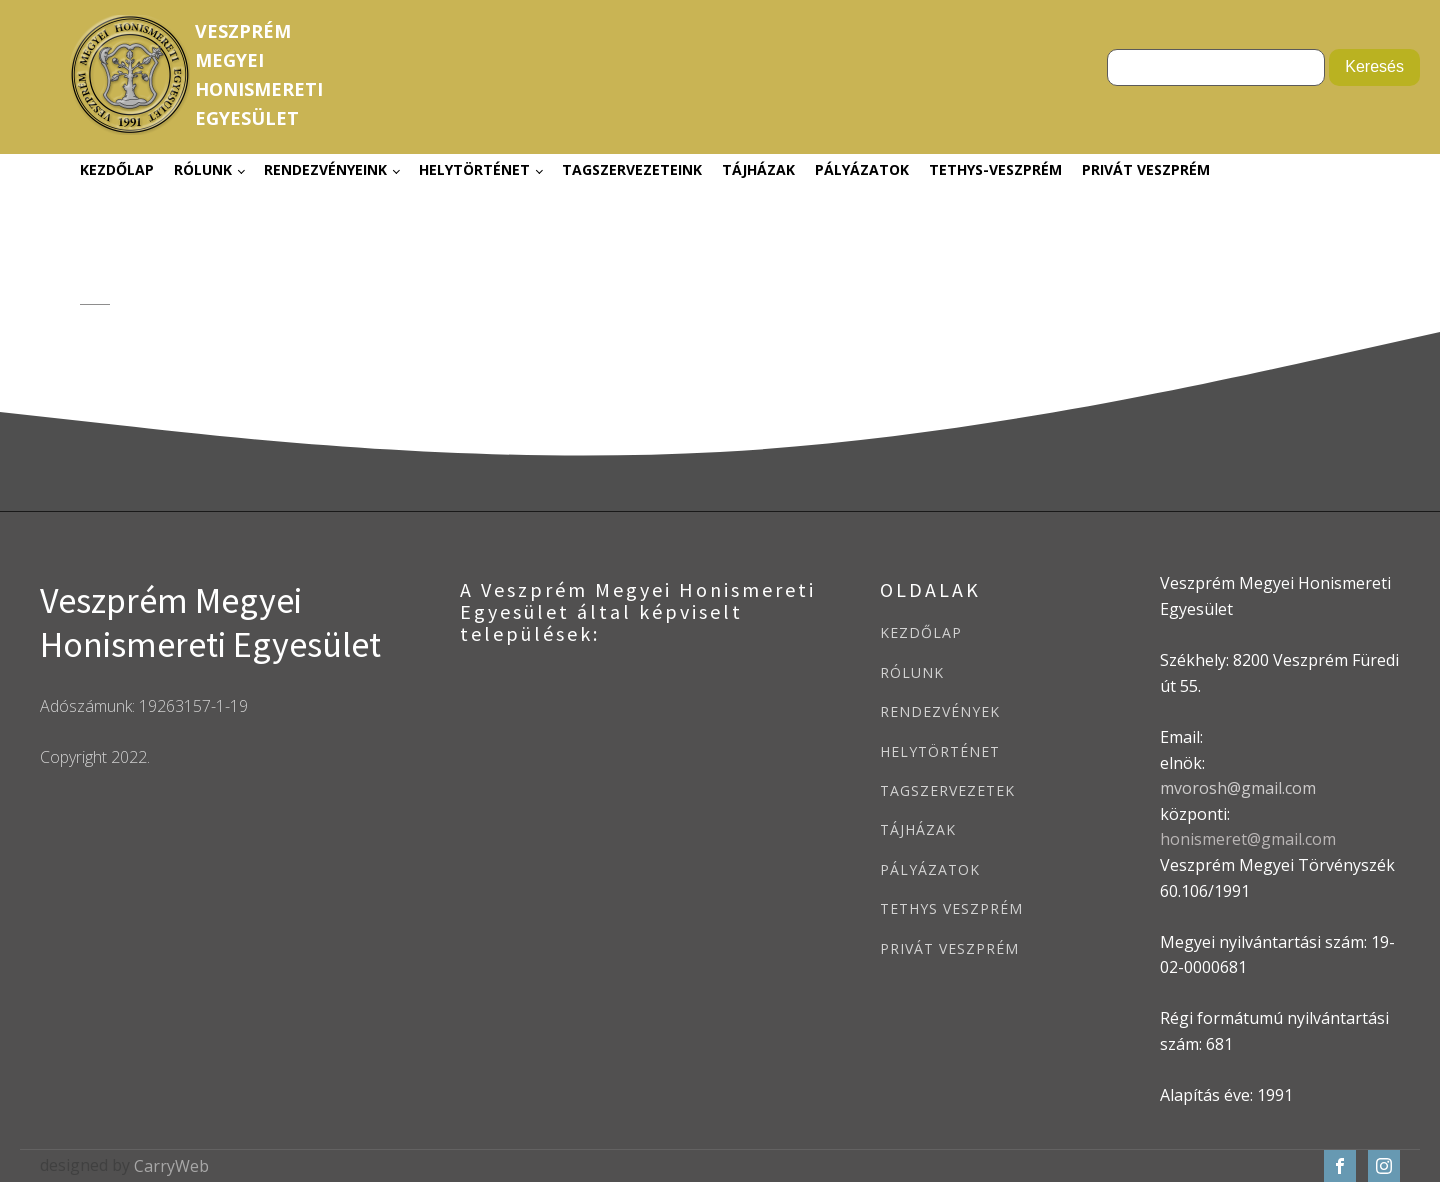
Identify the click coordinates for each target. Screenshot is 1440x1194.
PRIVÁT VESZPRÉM (949, 948)
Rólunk (203, 169)
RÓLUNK (912, 672)
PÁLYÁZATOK (930, 869)
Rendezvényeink (325, 169)
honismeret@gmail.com (1248, 839)
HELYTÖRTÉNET (940, 751)
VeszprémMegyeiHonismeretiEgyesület (259, 74)
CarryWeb (171, 1166)
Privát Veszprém (1146, 169)
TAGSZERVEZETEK (947, 790)
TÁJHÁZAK (918, 829)
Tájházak (758, 169)
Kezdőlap (117, 169)
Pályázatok (862, 169)
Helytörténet (474, 169)
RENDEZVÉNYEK (940, 711)
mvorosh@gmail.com (1238, 788)
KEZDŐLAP (921, 632)
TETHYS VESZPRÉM (951, 908)
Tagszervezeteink (632, 169)
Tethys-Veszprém (995, 169)
